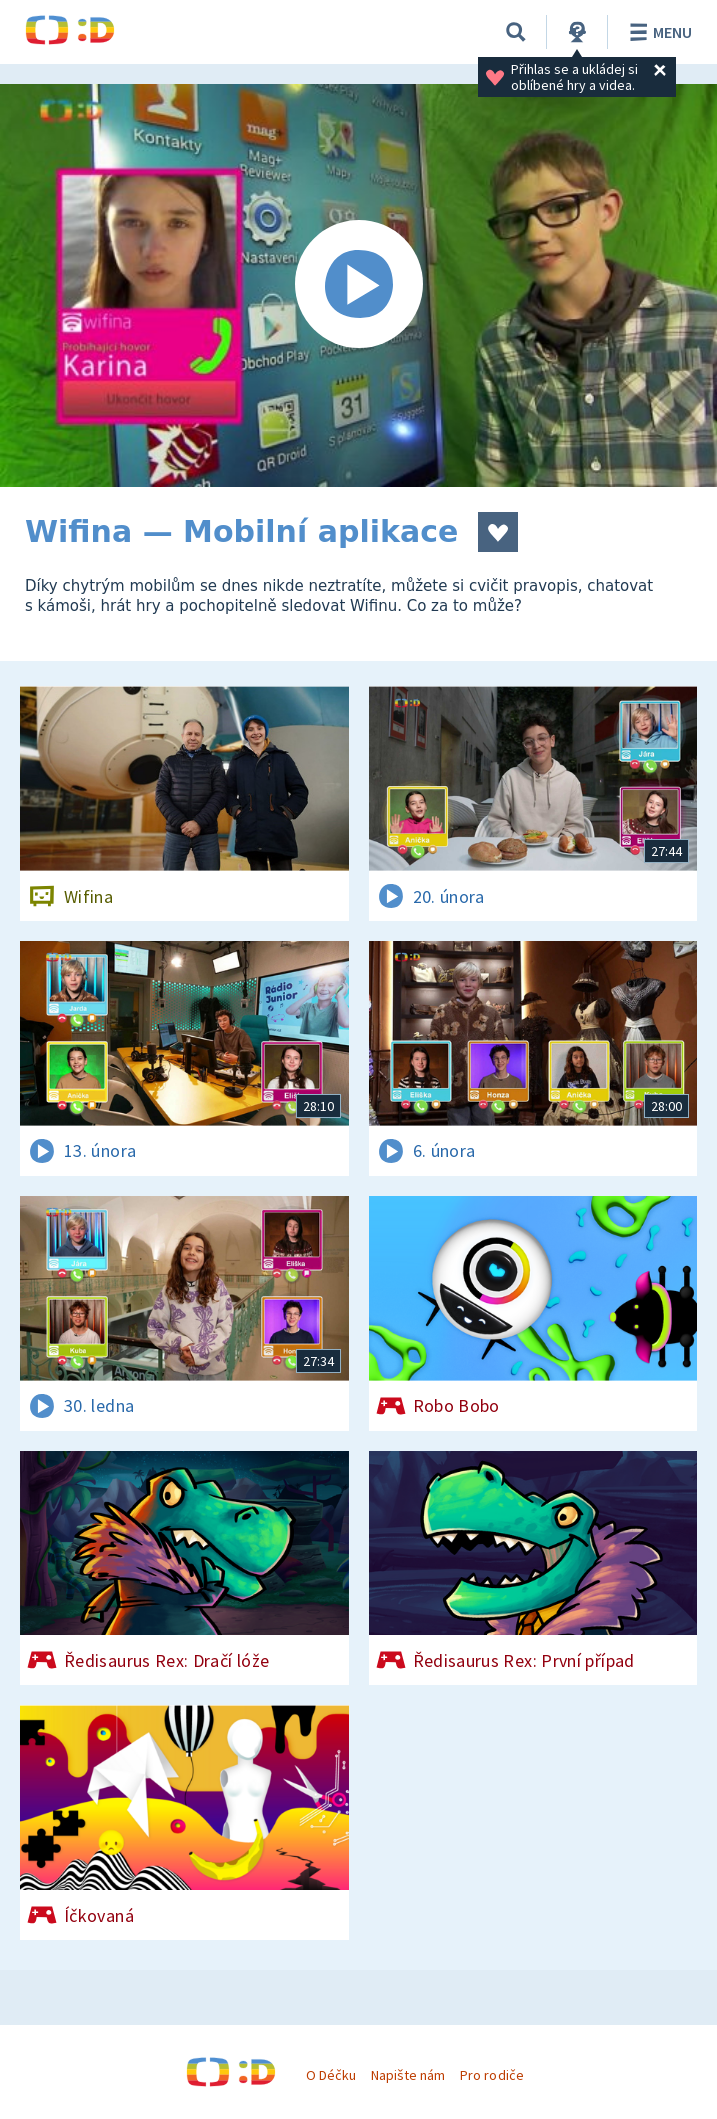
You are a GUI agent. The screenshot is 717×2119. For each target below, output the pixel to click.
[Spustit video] (358, 285)
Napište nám (408, 2075)
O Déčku (331, 2075)
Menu (657, 32)
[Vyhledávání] (516, 32)
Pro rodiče (491, 2075)
